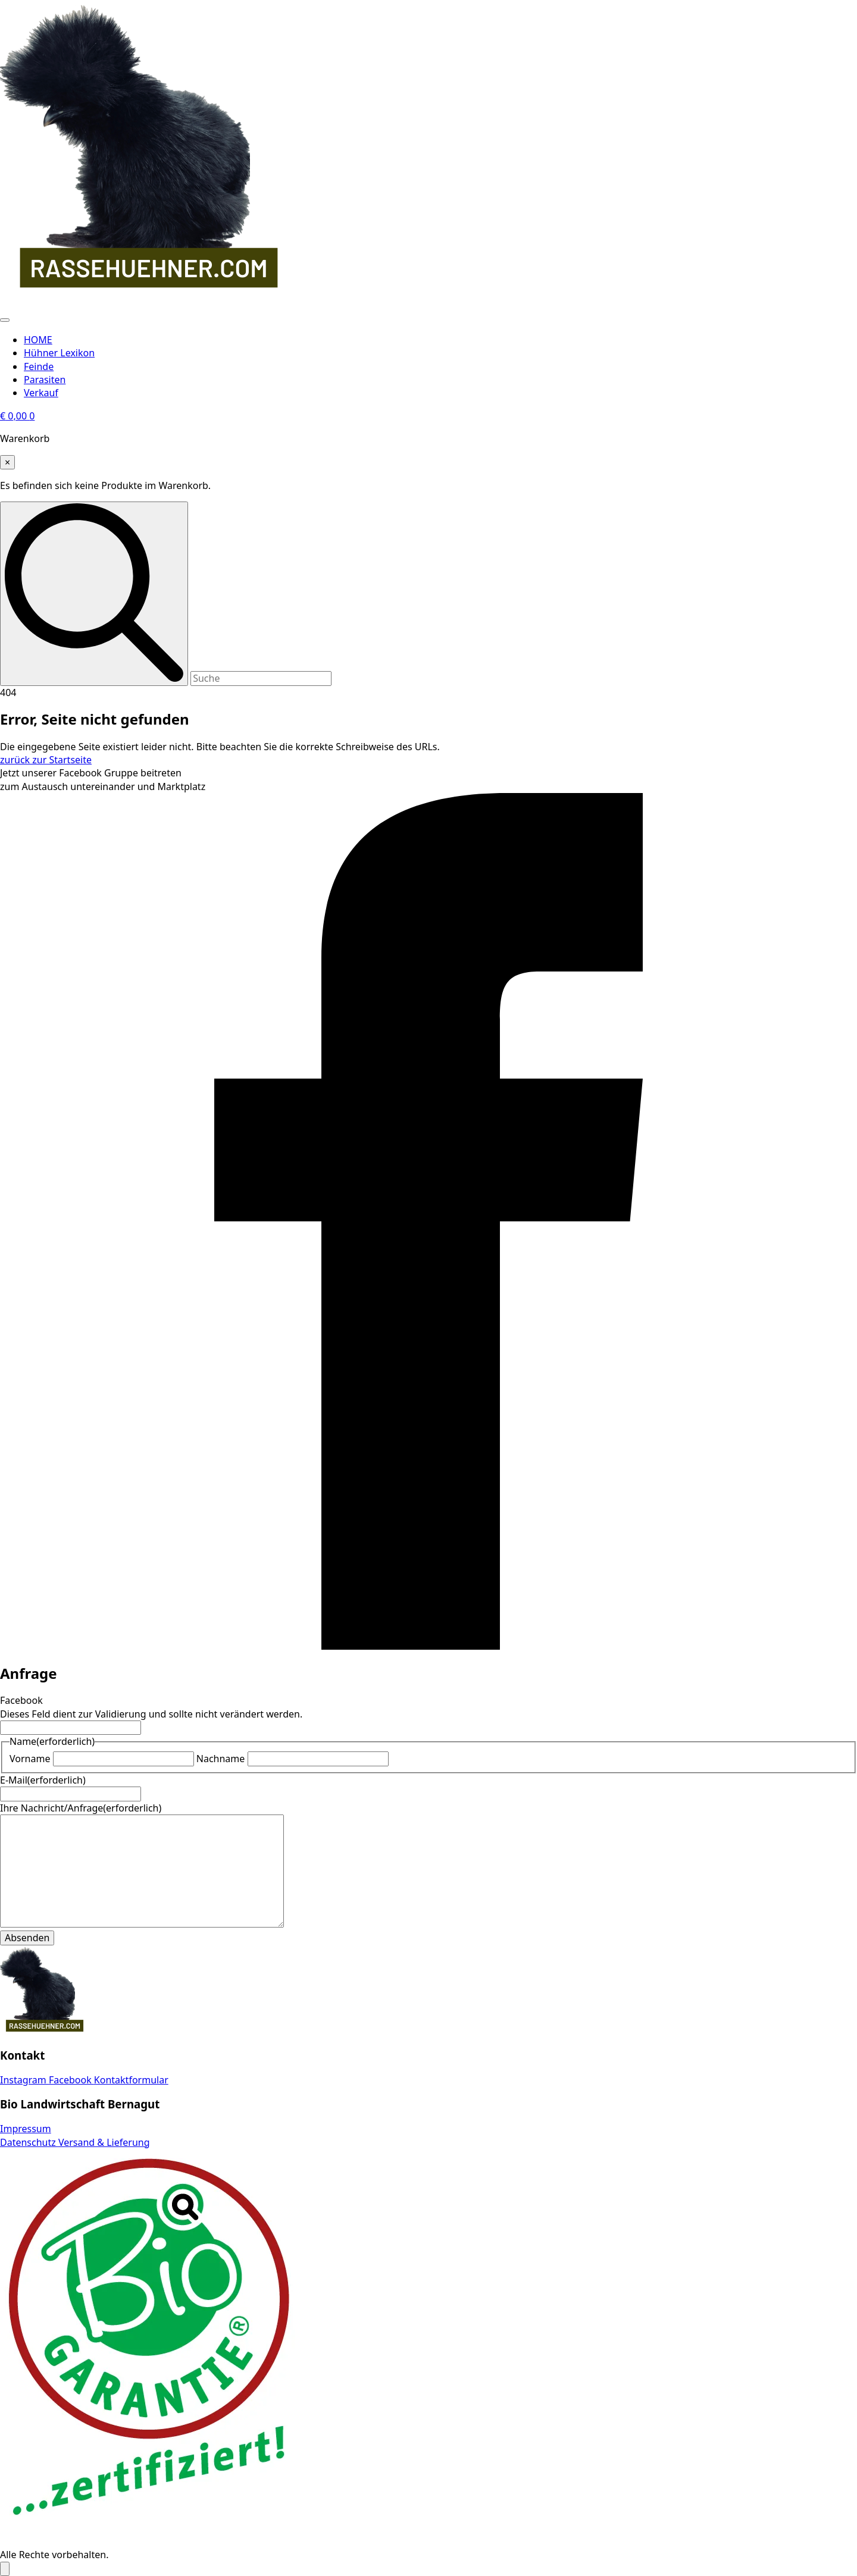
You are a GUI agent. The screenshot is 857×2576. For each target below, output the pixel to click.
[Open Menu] (5, 320)
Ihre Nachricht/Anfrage (80, 1808)
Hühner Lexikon (59, 352)
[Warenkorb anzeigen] (17, 415)
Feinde (39, 366)
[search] (94, 593)
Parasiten (44, 379)
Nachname (220, 1758)
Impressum (25, 2128)
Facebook (21, 1700)
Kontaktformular (131, 2079)
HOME (38, 339)
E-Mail (43, 1780)
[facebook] (428, 1646)
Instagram (24, 2079)
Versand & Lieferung (104, 2142)
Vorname (30, 1758)
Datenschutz (29, 2142)
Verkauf (41, 392)
